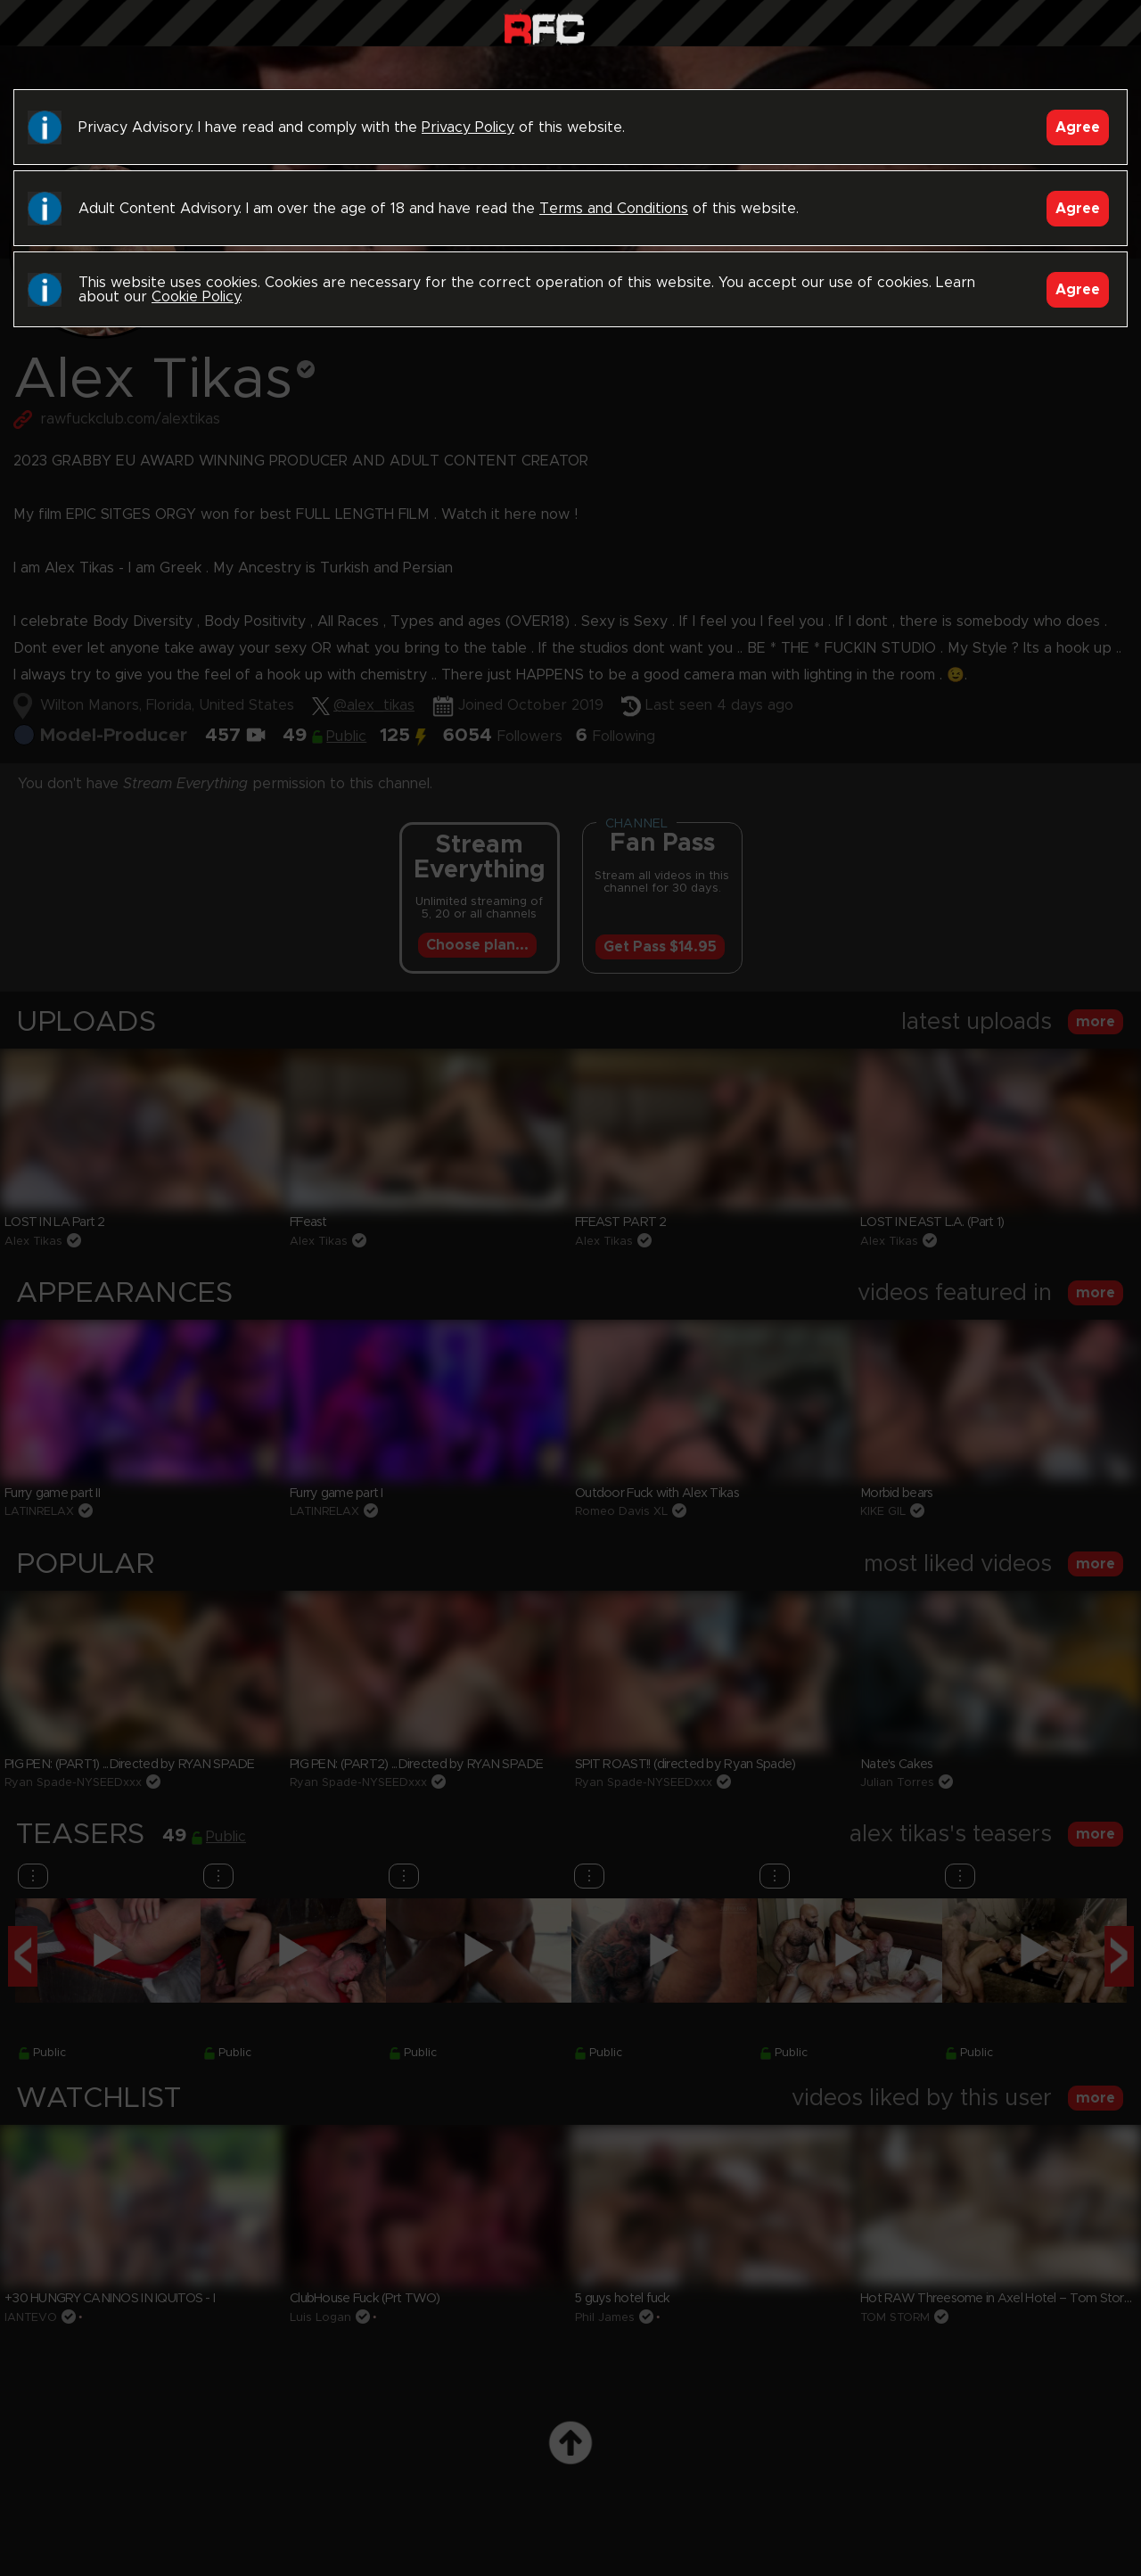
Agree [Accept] (1077, 127)
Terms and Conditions (613, 209)
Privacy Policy (468, 127)
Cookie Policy (196, 297)
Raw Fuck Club (544, 27)
